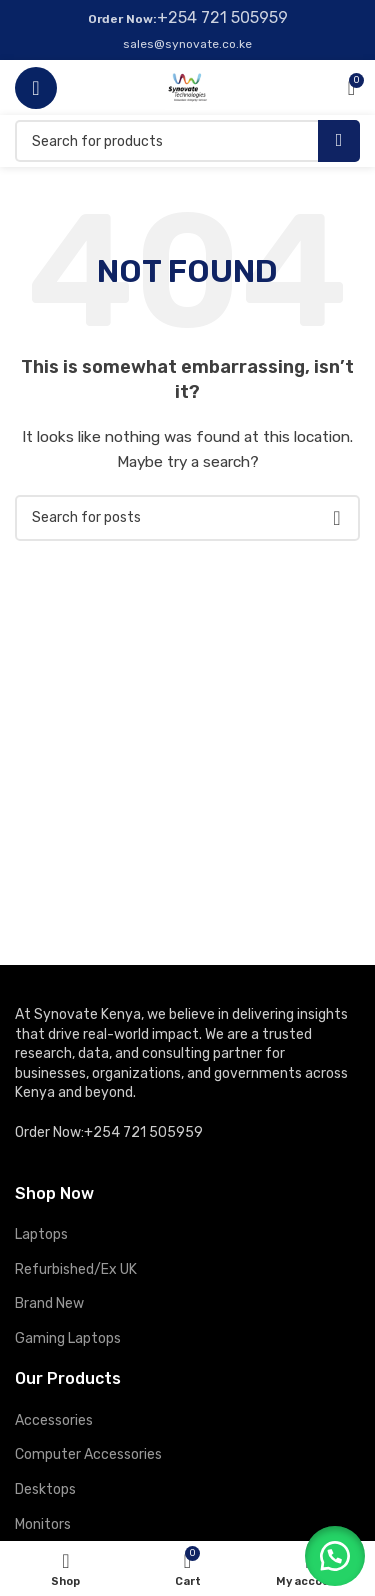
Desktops (45, 1489)
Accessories (54, 1420)
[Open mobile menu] (36, 88)
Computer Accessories (88, 1454)
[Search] (187, 141)
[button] (335, 1556)
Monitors (43, 1524)
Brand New (49, 1303)
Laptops (41, 1234)
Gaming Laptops (68, 1338)
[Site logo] (187, 86)
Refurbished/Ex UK (76, 1269)
